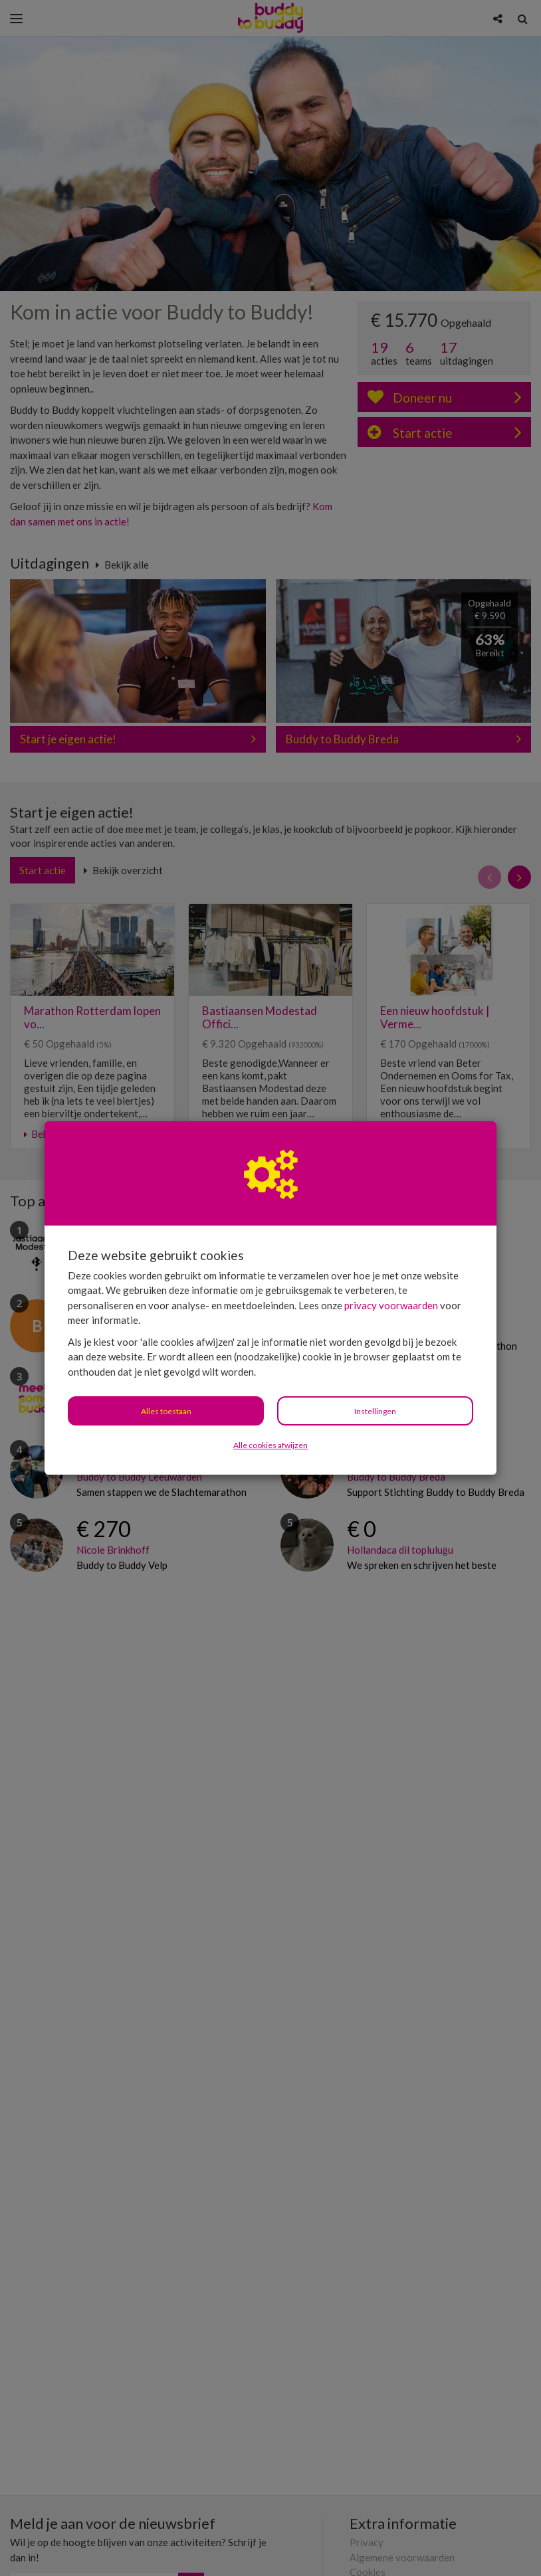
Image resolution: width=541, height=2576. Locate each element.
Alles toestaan (166, 1411)
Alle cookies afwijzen (270, 1445)
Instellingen (375, 1411)
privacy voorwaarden (391, 1305)
